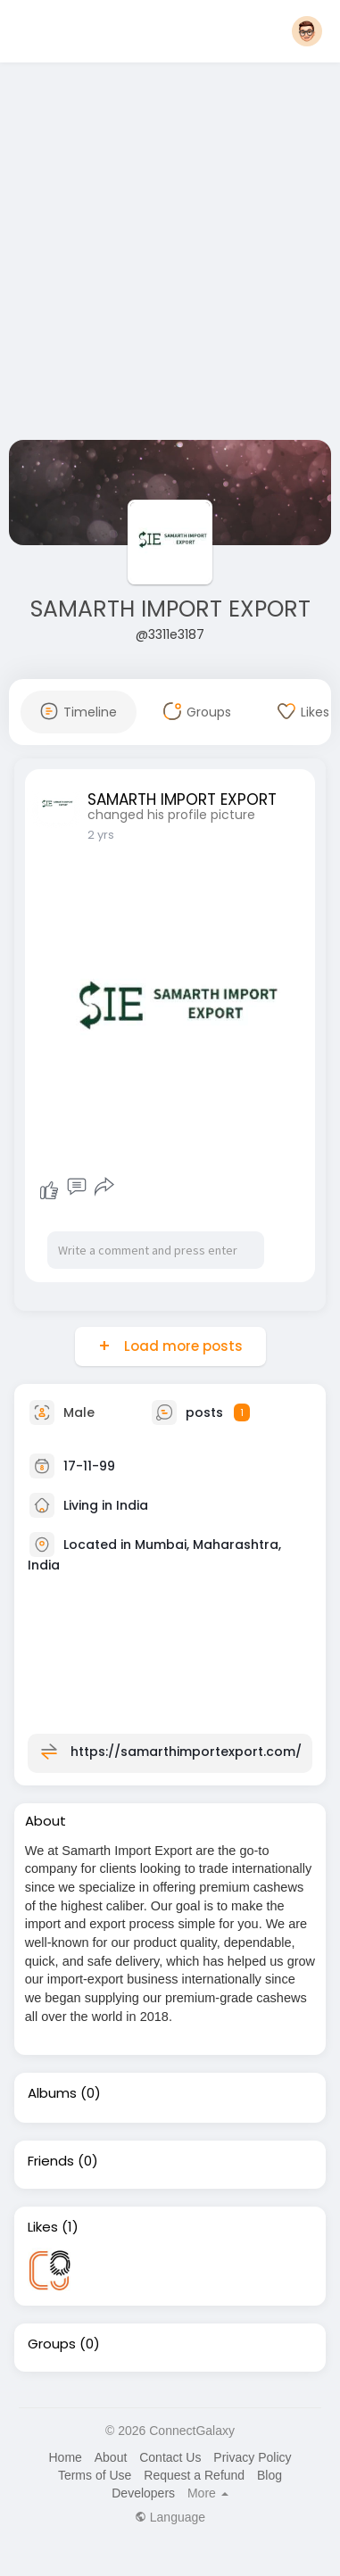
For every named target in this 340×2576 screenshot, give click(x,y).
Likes (43, 2227)
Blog (269, 2475)
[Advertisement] (167, 254)
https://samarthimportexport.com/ (186, 1751)
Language (170, 2517)
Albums (52, 2093)
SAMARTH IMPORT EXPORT (170, 609)
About (111, 2457)
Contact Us (170, 2457)
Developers (143, 2493)
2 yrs (100, 834)
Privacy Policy (252, 2457)
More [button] (207, 2493)
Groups (52, 2344)
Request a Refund (194, 2475)
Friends (51, 2161)
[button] (307, 31)
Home (64, 2457)
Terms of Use (94, 2475)
